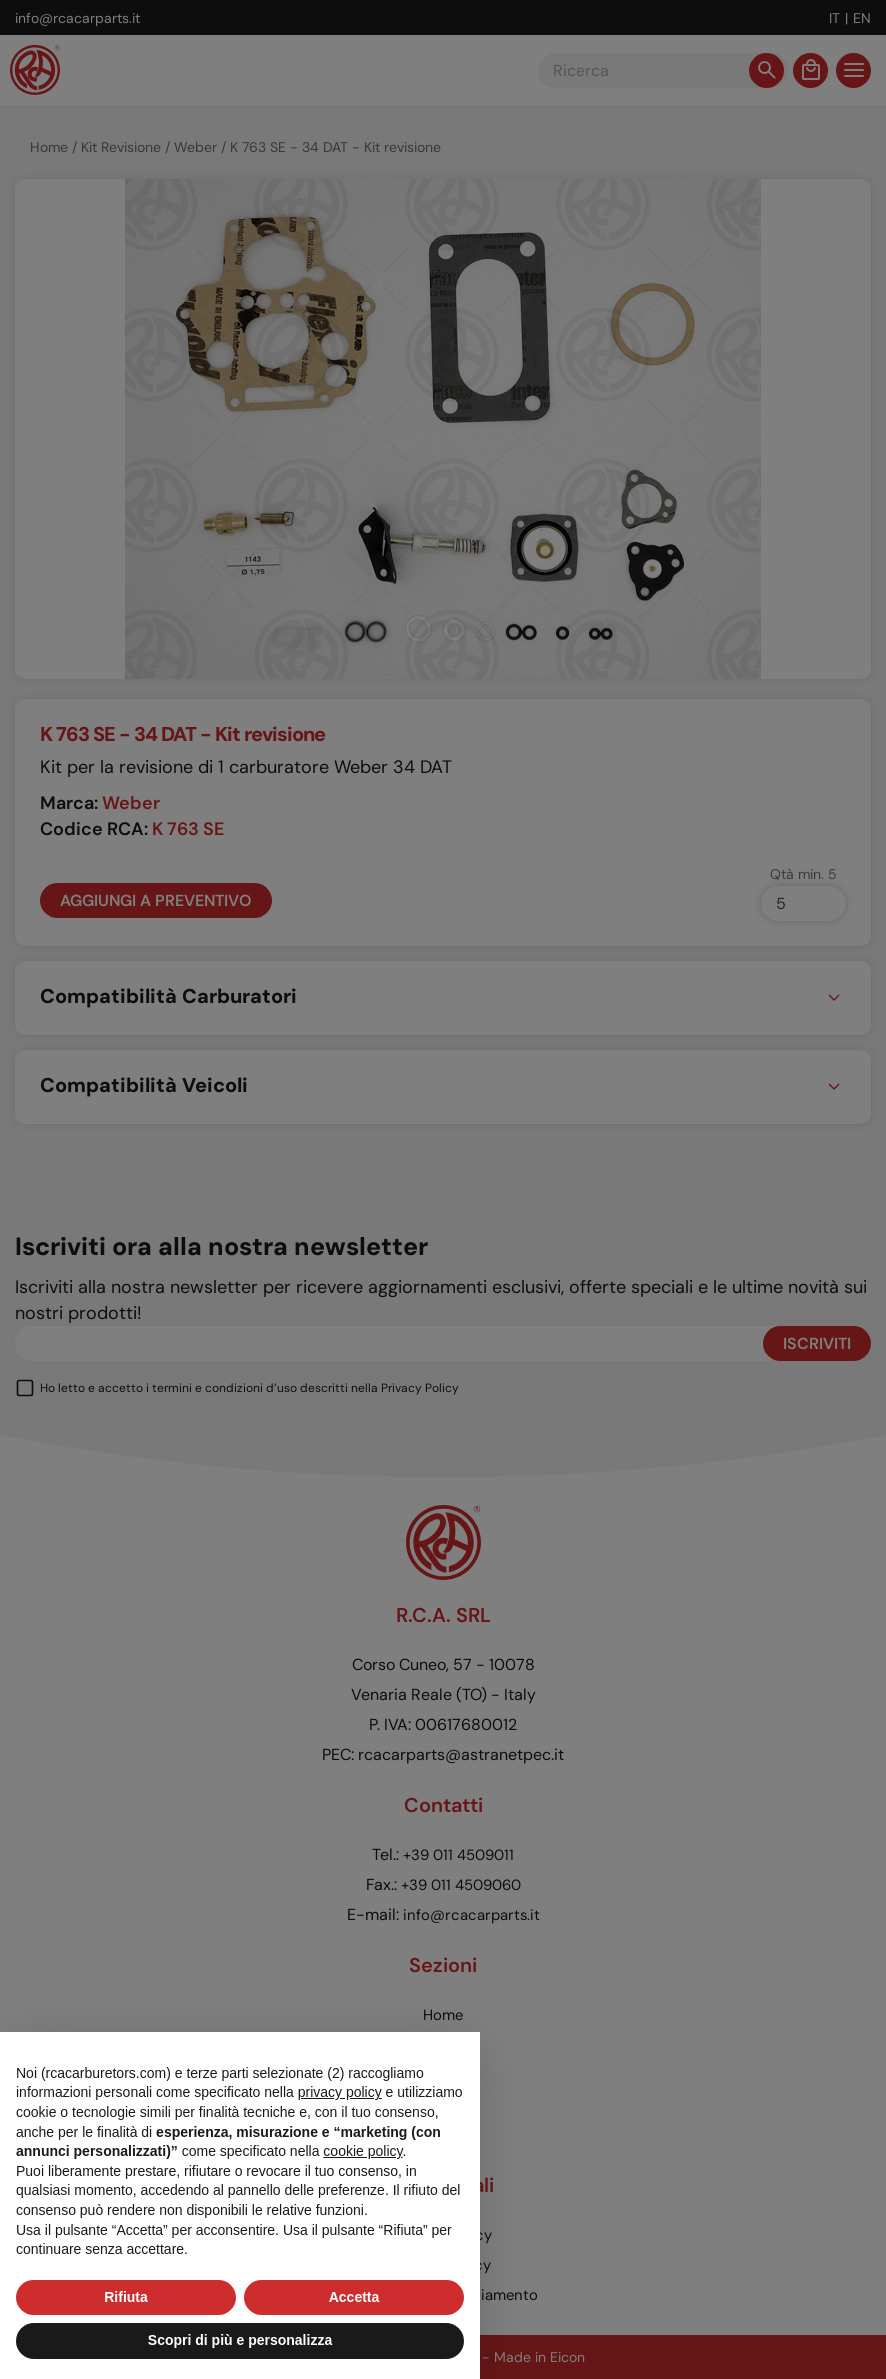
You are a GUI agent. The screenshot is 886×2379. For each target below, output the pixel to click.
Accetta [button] (354, 2297)
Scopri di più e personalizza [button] (240, 2340)
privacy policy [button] (340, 2092)
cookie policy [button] (362, 2151)
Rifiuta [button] (126, 2297)
